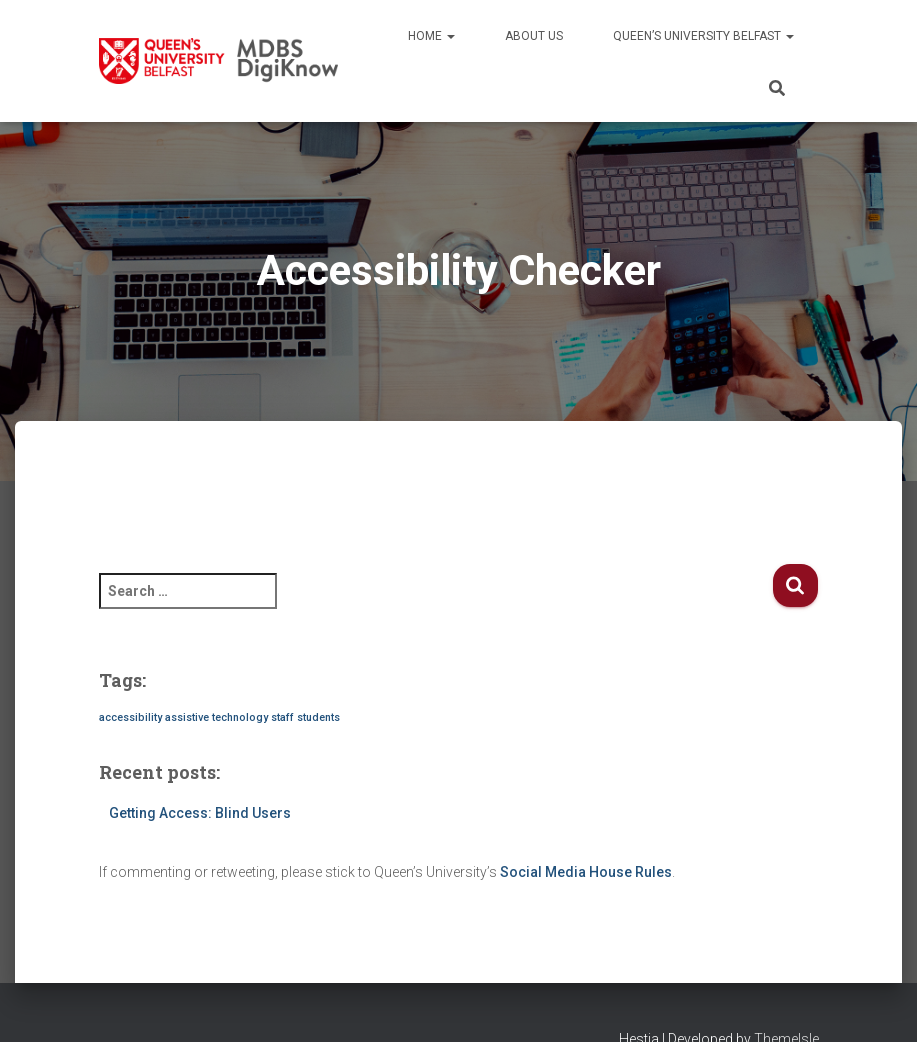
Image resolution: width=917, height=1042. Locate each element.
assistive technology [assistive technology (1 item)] (216, 717)
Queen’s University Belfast (703, 36)
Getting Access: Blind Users (200, 813)
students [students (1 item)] (318, 717)
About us (534, 36)
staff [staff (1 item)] (282, 717)
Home (431, 36)
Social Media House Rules (586, 872)
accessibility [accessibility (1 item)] (130, 717)
